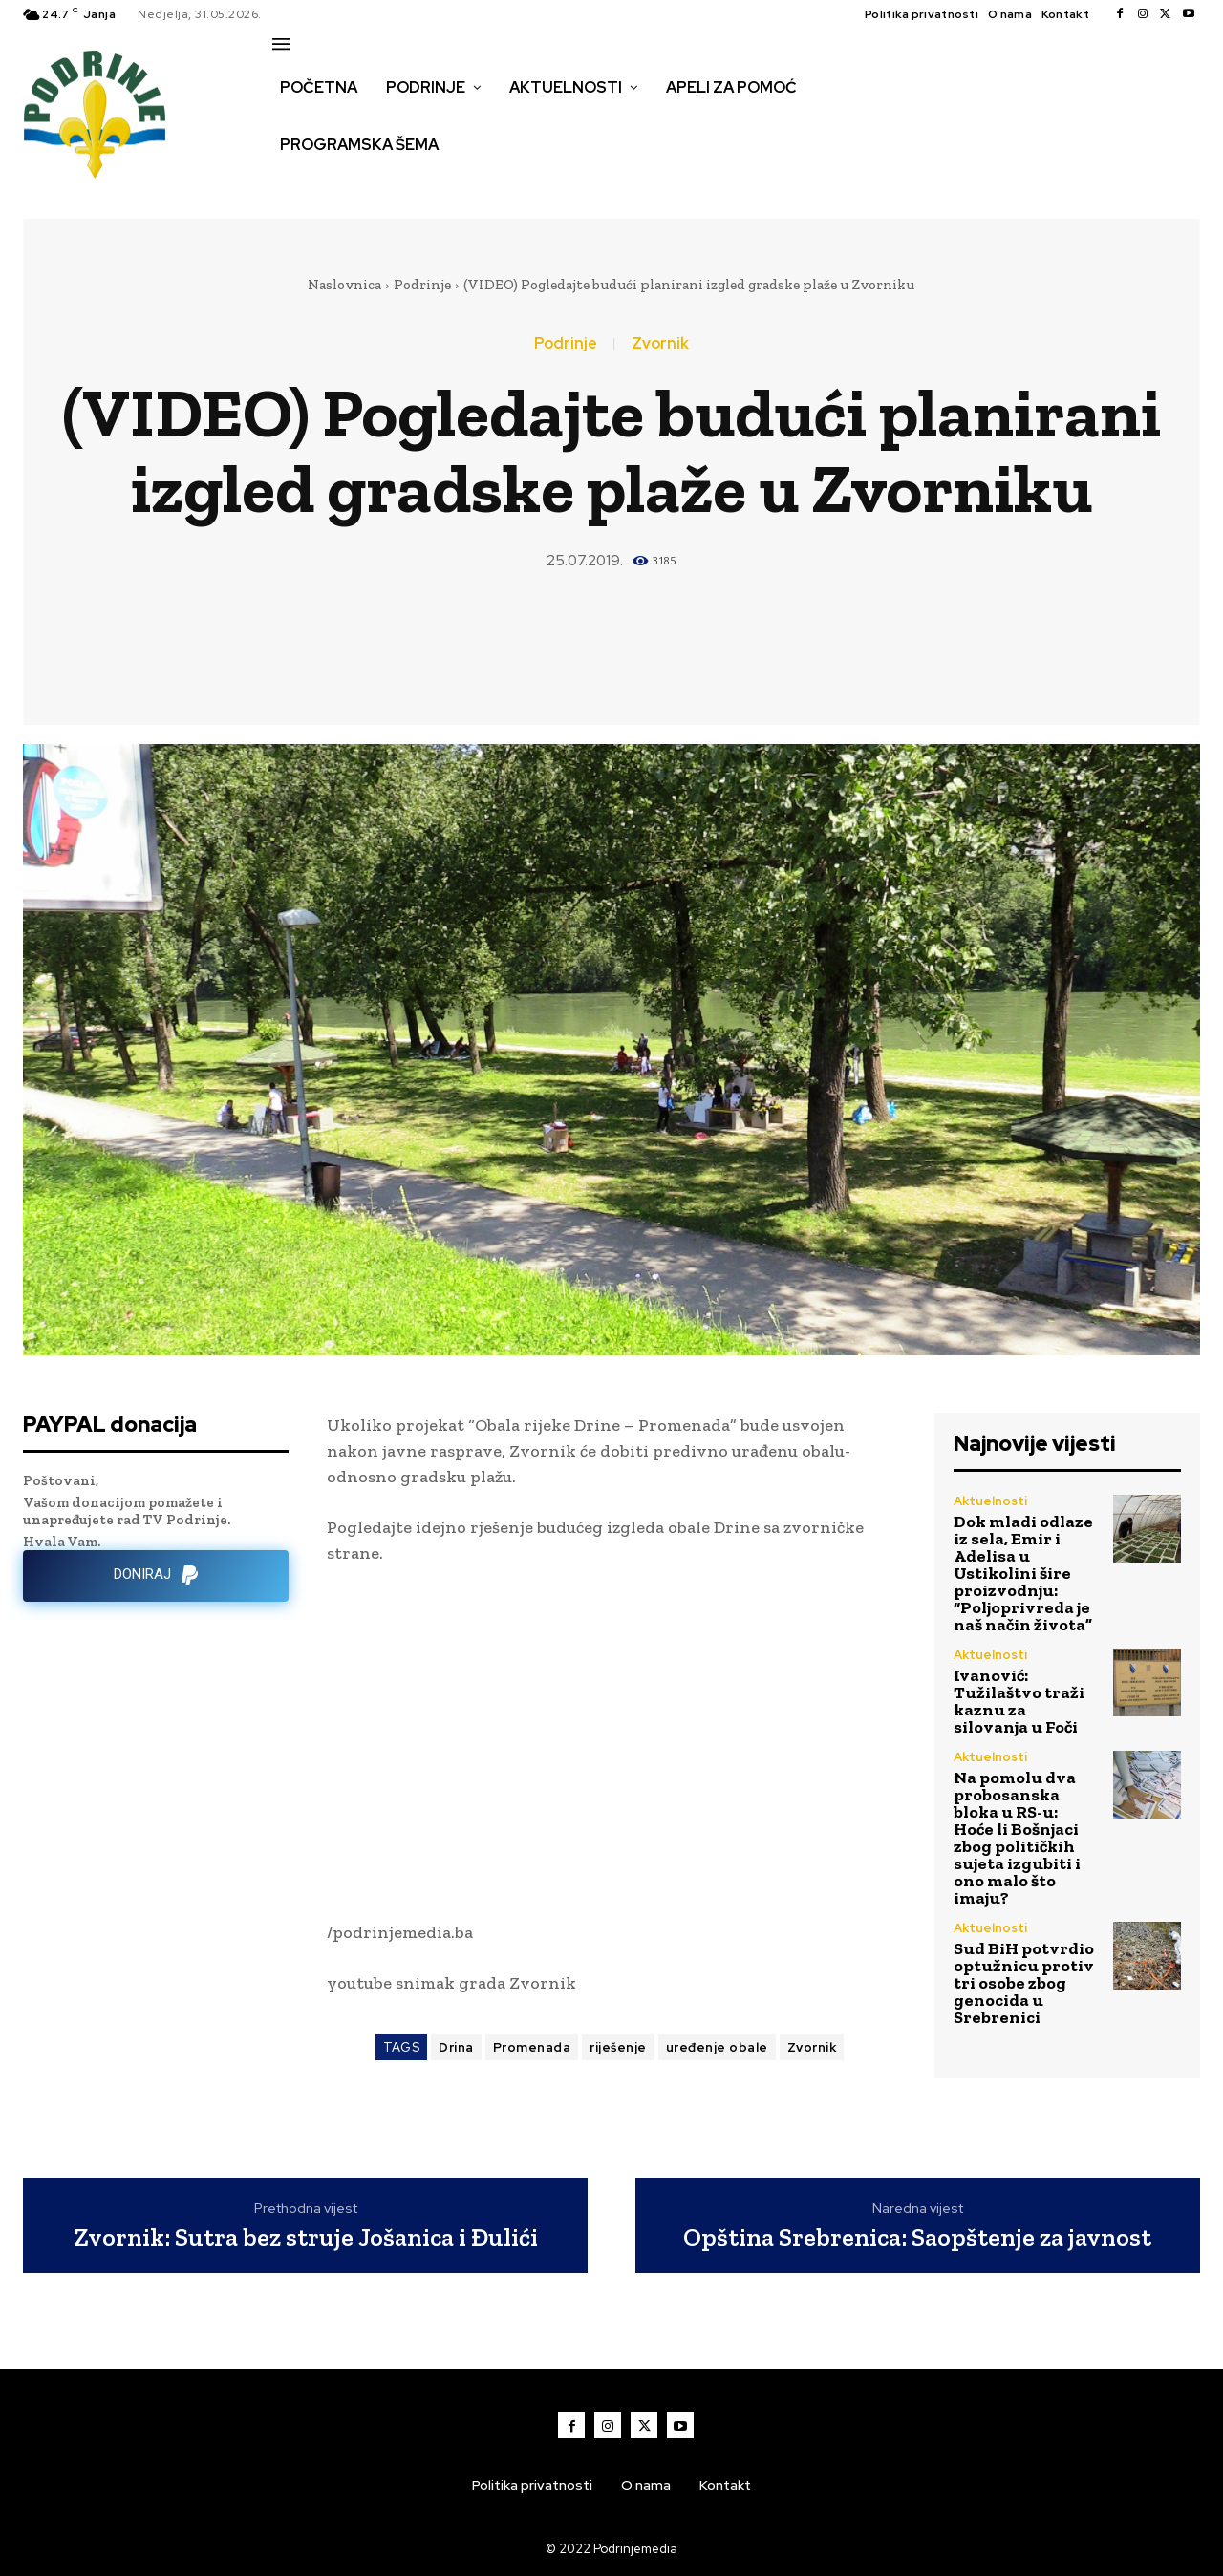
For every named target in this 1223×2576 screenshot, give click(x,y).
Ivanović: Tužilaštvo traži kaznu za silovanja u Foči (1019, 1701)
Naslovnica (344, 284)
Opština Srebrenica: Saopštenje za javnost (917, 2237)
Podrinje (422, 284)
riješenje (618, 2047)
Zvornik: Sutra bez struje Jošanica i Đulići (306, 2237)
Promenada (532, 2047)
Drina (456, 2047)
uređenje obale (717, 2047)
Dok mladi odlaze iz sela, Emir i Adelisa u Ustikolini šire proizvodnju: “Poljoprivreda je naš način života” (1023, 1573)
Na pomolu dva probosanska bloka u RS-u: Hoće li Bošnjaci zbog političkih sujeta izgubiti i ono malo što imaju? (1017, 1837)
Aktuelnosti (990, 1501)
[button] (293, 185)
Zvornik (660, 343)
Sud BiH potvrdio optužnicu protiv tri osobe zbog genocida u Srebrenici (1024, 1983)
